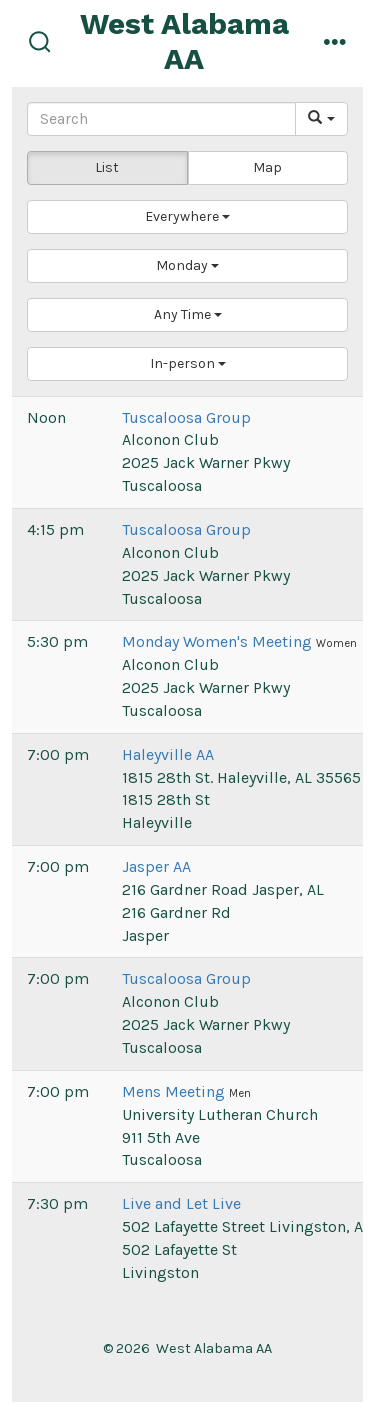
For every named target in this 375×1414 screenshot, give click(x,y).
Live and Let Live (181, 1203)
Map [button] (267, 167)
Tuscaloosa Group (186, 417)
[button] (187, 217)
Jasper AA (156, 866)
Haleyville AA (168, 754)
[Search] (161, 119)
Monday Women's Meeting (219, 641)
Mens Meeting (175, 1091)
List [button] (107, 167)
